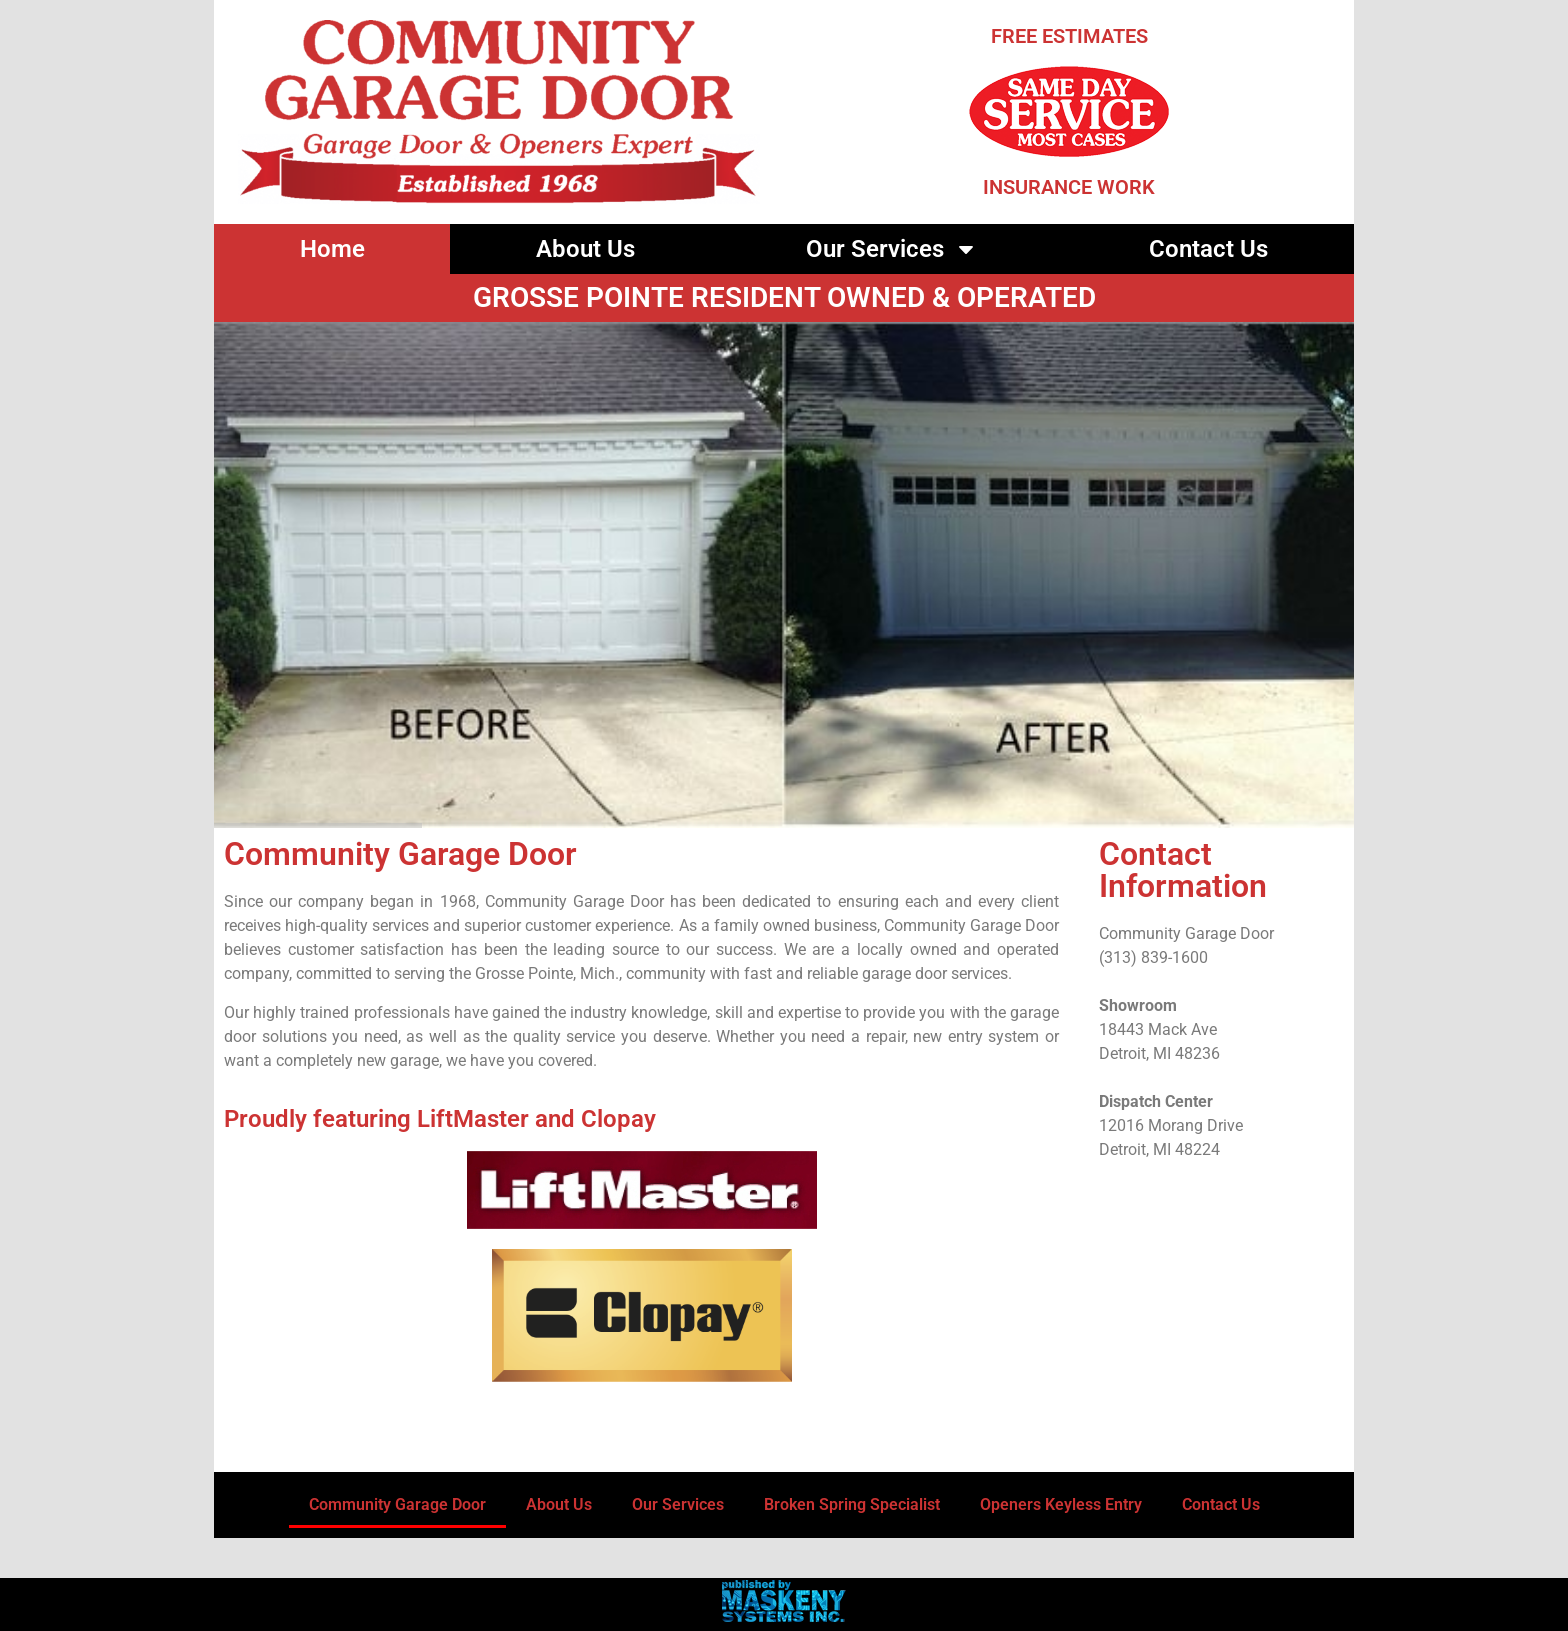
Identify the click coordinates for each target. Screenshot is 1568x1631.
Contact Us (1208, 249)
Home (332, 249)
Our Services (892, 249)
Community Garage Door (397, 1504)
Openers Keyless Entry (1061, 1504)
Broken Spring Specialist (852, 1504)
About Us (585, 249)
